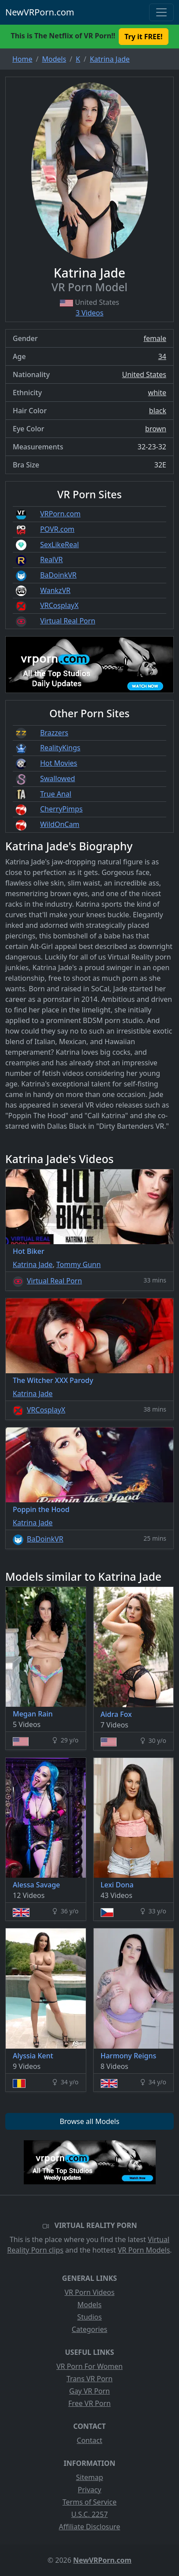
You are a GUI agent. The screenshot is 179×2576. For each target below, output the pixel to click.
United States (144, 374)
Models (89, 2304)
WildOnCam (59, 824)
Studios (89, 2317)
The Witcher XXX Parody (53, 1380)
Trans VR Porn (89, 2378)
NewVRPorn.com (39, 12)
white (157, 392)
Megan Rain (33, 1714)
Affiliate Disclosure (89, 2527)
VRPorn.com (60, 514)
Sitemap (89, 2477)
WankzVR (55, 590)
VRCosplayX (59, 605)
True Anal (55, 794)
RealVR (51, 559)
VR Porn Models (144, 2250)
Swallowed (57, 778)
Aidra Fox (116, 1714)
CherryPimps (61, 809)
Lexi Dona (117, 1885)
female (154, 338)
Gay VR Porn (89, 2391)
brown (155, 429)
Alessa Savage (36, 1885)
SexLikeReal (59, 544)
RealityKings (60, 747)
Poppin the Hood (41, 1509)
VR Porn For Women (89, 2366)
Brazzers (54, 733)
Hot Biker (28, 1251)
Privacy (89, 2489)
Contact (89, 2440)
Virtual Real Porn (67, 621)
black (157, 410)
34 (162, 356)
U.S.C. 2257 (89, 2514)
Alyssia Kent (33, 2056)
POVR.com (57, 529)
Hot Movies (58, 763)
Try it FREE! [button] (143, 36)
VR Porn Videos (90, 2292)
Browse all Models (90, 2121)
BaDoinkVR (58, 575)
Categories (89, 2329)
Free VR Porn (89, 2403)
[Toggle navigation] (161, 12)
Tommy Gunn (78, 1264)
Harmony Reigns (129, 2056)
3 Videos (89, 313)
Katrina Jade (33, 1264)
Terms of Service (89, 2502)
